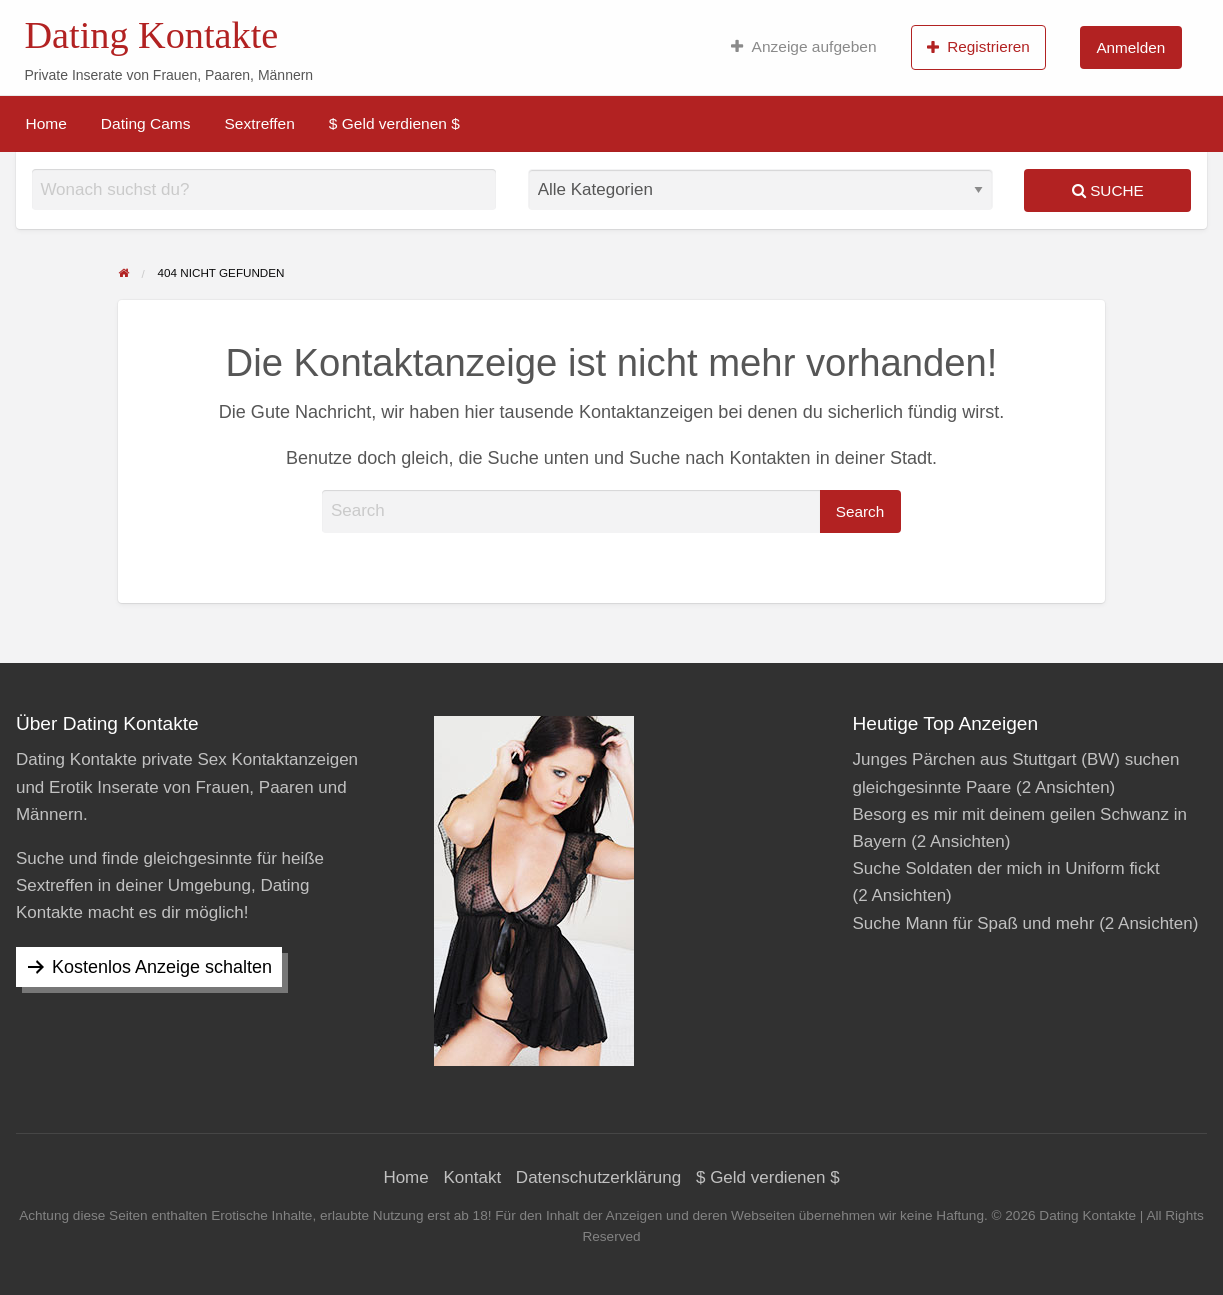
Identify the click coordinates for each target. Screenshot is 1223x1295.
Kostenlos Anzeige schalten (162, 967)
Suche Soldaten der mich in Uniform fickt (1006, 868)
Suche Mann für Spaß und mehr (974, 923)
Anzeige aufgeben (803, 47)
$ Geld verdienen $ (394, 123)
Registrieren (978, 47)
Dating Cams (146, 123)
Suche (1108, 190)
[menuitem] (803, 47)
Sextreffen (259, 123)
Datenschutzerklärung (598, 1177)
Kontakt (472, 1177)
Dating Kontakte (151, 35)
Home (46, 123)
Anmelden (1130, 47)
